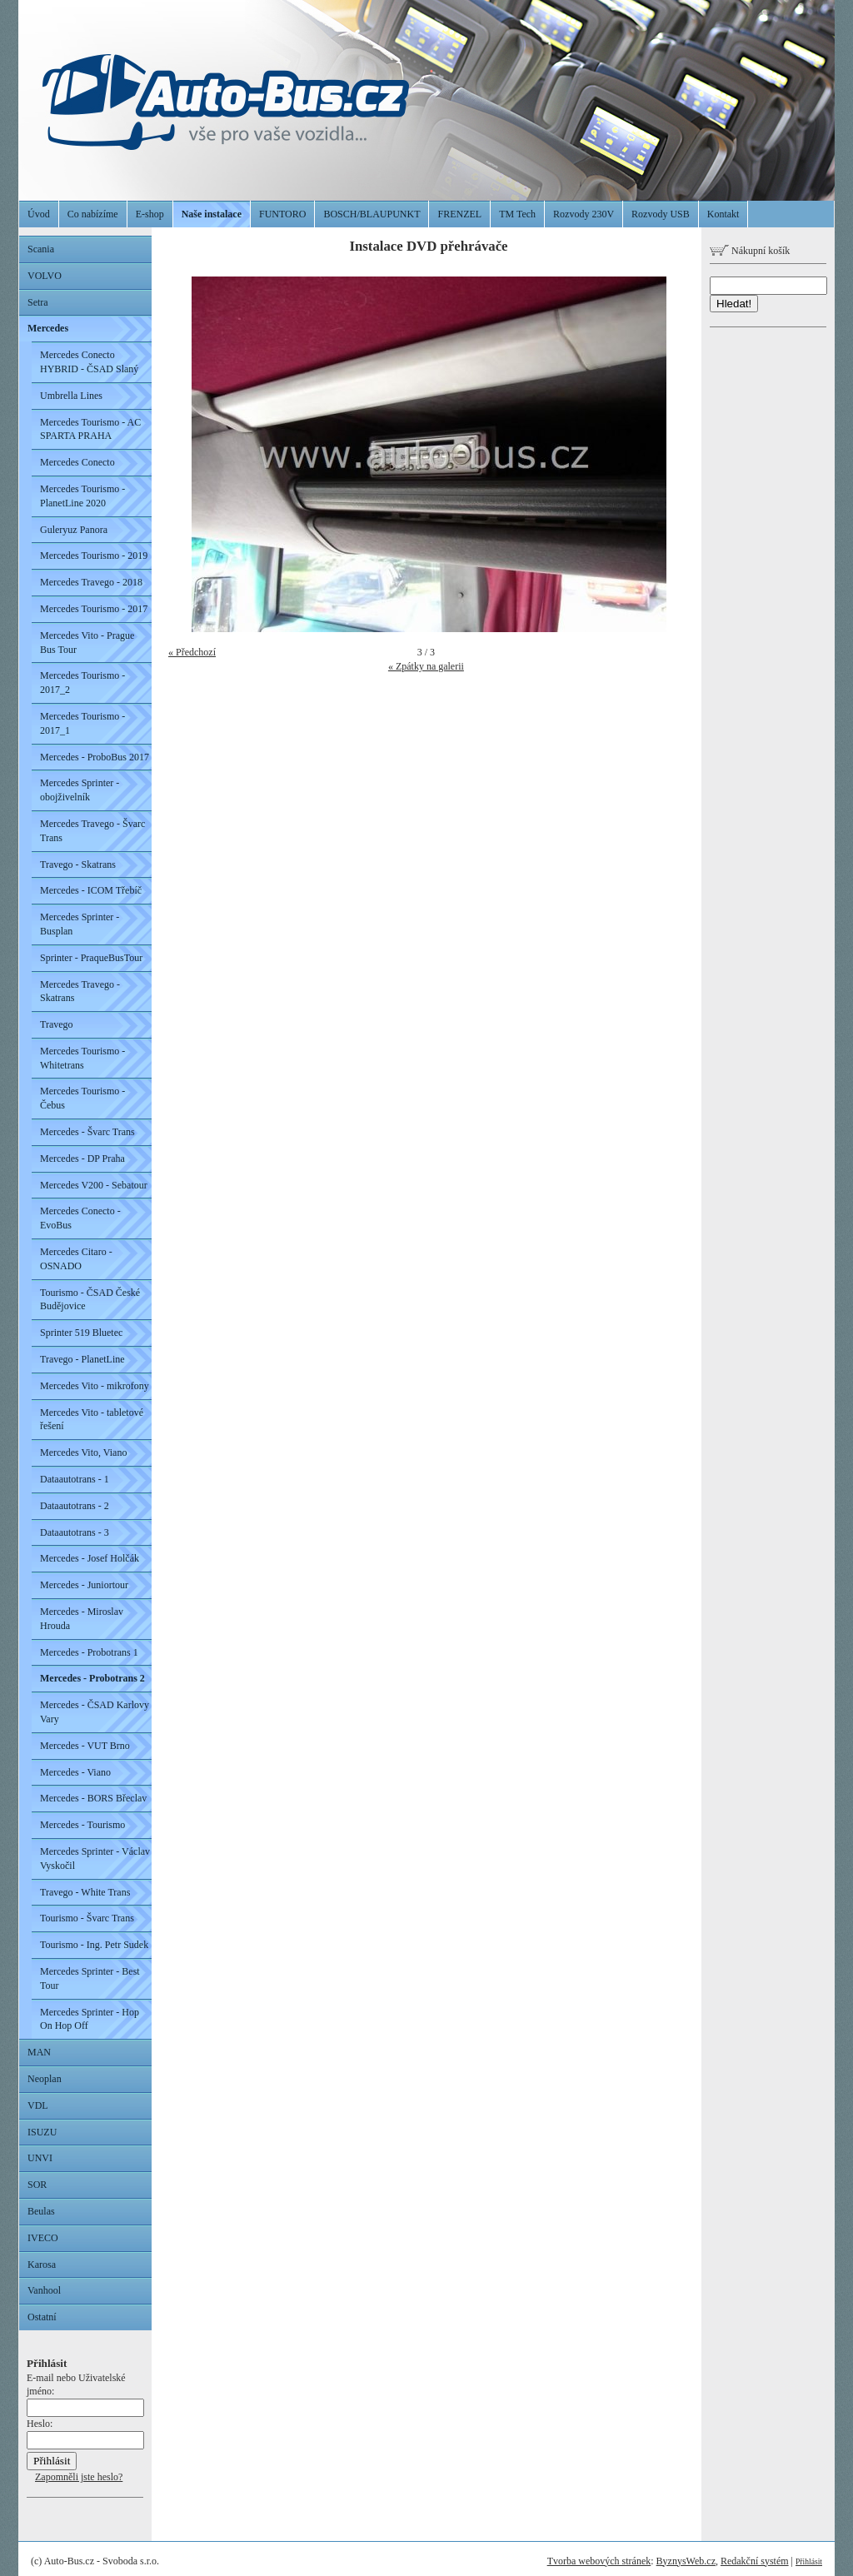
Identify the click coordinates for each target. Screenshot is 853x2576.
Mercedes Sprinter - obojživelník (79, 790)
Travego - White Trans (85, 1892)
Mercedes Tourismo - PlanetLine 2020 (82, 496)
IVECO (42, 2238)
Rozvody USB (660, 214)
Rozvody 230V (583, 214)
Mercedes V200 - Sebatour (93, 1185)
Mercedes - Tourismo (82, 1825)
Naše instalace (212, 214)
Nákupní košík (750, 251)
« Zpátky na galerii (426, 666)
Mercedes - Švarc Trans (87, 1132)
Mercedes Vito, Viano (83, 1452)
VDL (37, 2105)
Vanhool (44, 2290)
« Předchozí (192, 652)
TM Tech (517, 214)
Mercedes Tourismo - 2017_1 (82, 723)
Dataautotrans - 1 (74, 1479)
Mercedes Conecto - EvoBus (80, 1218)
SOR (37, 2184)
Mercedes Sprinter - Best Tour (90, 1978)
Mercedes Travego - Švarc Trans (92, 831)
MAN (39, 2052)
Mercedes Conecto (77, 462)
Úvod (38, 214)
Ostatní (42, 2317)
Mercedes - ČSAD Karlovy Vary (94, 1712)
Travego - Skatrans (78, 864)
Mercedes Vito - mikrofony (94, 1386)
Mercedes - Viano (75, 1772)
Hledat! (733, 303)
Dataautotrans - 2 (74, 1506)
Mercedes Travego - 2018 (91, 582)
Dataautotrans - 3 (74, 1532)
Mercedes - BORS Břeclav (93, 1798)
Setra (37, 302)
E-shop (150, 214)
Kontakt (723, 214)
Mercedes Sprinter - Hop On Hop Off (89, 2019)
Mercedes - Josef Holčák (89, 1558)
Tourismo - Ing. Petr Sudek (94, 1945)
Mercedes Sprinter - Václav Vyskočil (95, 1858)
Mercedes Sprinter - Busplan (79, 924)
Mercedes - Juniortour (84, 1585)
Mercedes (47, 328)
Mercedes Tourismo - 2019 (93, 555)
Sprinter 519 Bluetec (81, 1332)
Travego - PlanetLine (82, 1359)
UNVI (39, 2158)
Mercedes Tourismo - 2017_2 (82, 682)
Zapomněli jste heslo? (78, 2477)
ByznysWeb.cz (686, 2561)
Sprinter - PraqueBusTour (91, 958)
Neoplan (44, 2079)
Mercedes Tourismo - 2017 (93, 609)
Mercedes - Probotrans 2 (92, 1678)
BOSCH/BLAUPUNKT (371, 214)
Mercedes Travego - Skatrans (80, 991)
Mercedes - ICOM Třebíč (91, 890)
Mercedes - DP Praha (82, 1158)
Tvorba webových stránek (599, 2561)
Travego (56, 1024)
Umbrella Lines (71, 395)
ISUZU (42, 2132)
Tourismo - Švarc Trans (87, 1918)
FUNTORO (282, 214)
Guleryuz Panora (73, 530)
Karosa (41, 2264)
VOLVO (44, 276)
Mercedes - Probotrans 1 (89, 1652)
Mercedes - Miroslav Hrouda (81, 1619)
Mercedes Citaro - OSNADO (76, 1259)
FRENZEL (459, 214)
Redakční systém (755, 2561)
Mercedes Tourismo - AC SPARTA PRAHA (90, 429)
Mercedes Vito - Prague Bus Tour (87, 642)
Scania (40, 249)
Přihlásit (809, 2561)
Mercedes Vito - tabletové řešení (91, 1419)
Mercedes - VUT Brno (85, 1745)
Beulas (41, 2211)
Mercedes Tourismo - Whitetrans (82, 1058)
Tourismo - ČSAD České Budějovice (90, 1300)
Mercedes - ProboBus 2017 (94, 757)
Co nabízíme (92, 214)
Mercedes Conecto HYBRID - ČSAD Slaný (89, 362)
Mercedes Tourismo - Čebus (82, 1098)
